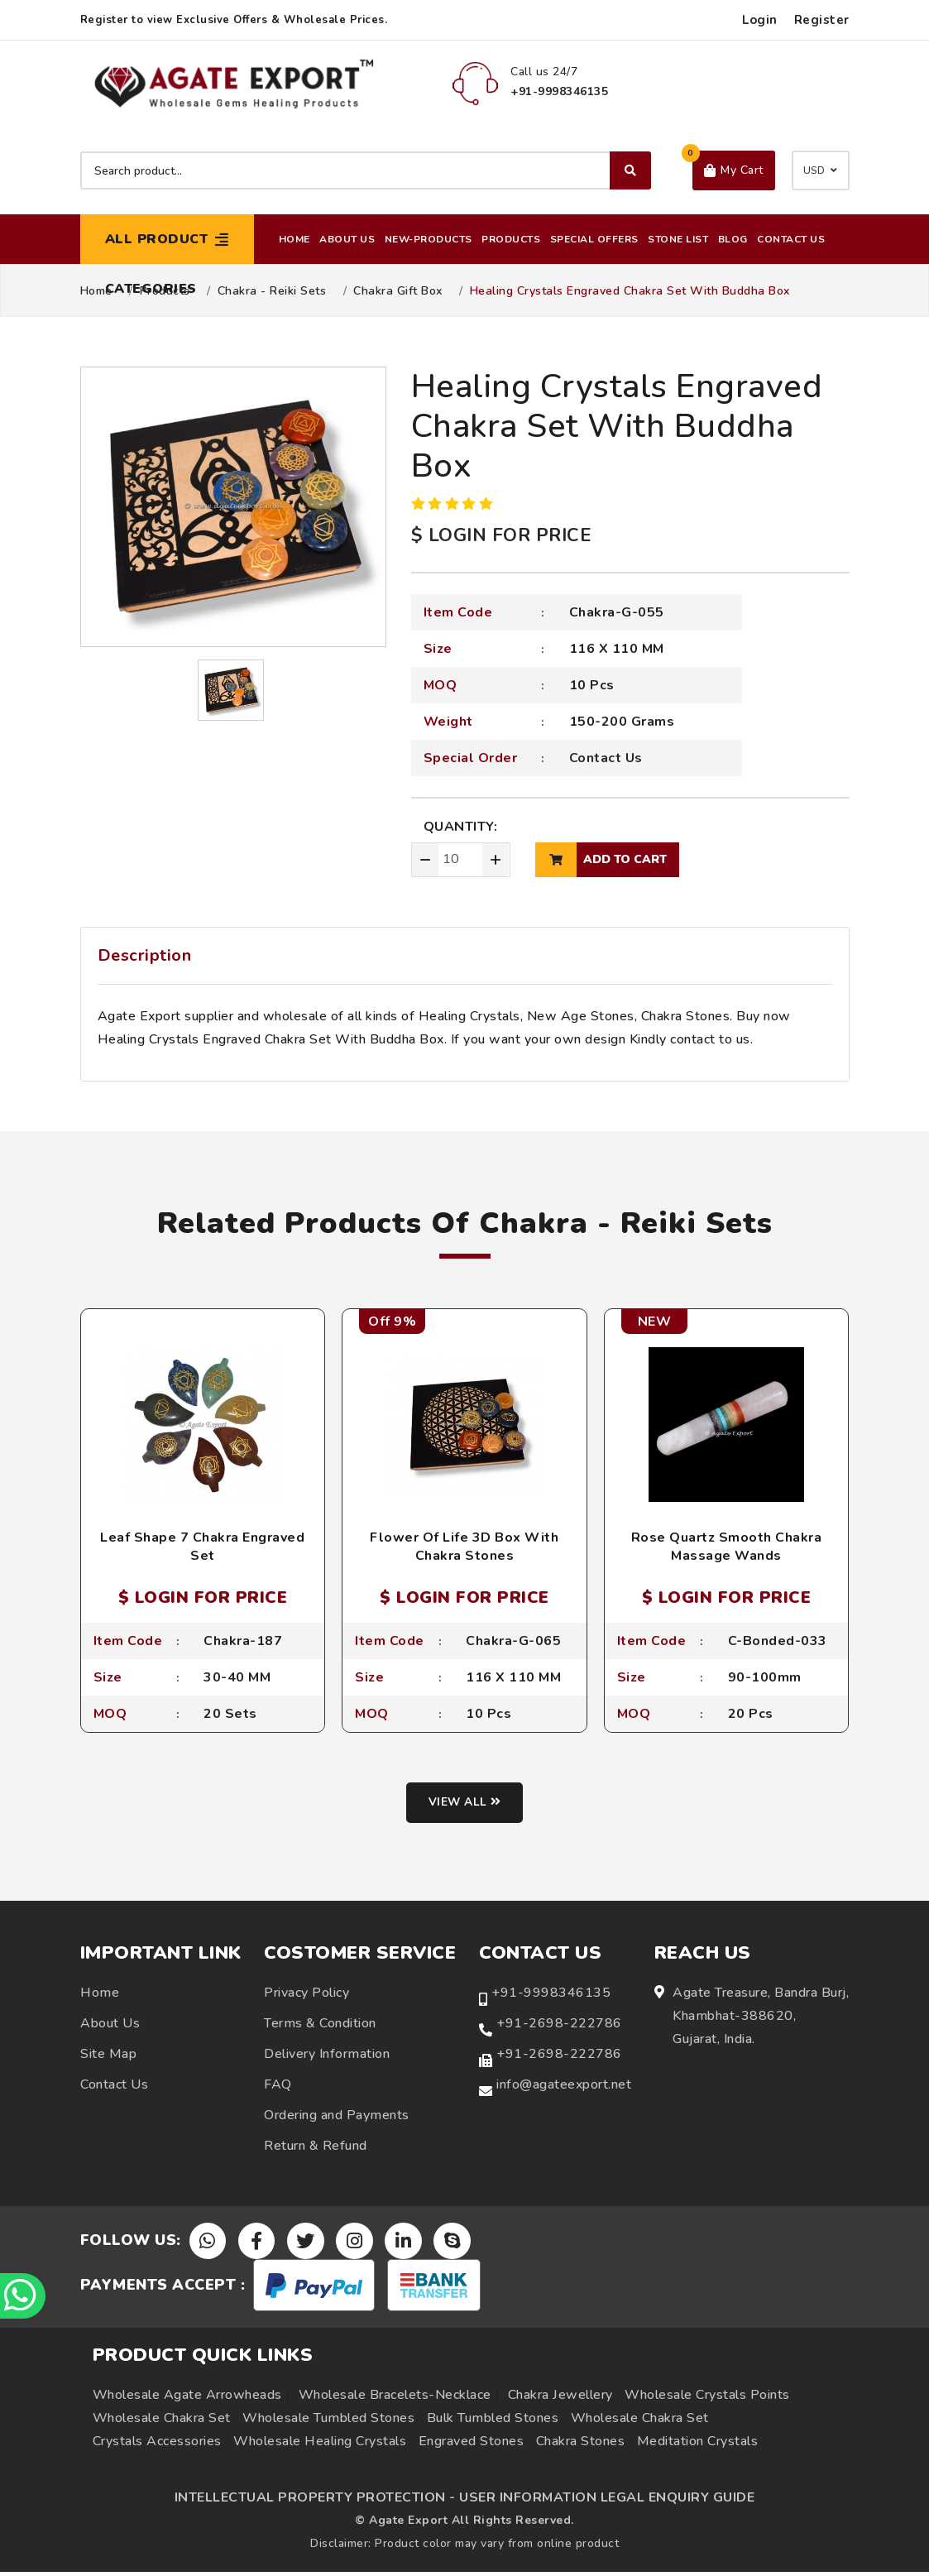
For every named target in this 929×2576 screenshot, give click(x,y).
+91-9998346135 (551, 1995)
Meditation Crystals (698, 2445)
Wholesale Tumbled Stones (328, 2422)
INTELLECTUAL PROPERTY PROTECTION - (315, 2501)
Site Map (108, 2056)
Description (145, 955)
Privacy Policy (306, 1995)
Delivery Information (327, 2056)
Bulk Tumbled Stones (493, 2422)
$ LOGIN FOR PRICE (501, 535)
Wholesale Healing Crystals (319, 2445)
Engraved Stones (471, 2445)
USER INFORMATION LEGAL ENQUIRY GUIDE (606, 2501)
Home (294, 239)
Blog (733, 239)
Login (760, 20)
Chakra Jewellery (560, 2399)
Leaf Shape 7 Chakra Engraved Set (202, 1546)
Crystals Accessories (157, 2445)
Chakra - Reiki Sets (272, 291)
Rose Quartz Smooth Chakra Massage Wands (726, 1546)
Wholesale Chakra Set (162, 2422)
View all (464, 1805)
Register (822, 20)
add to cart (601, 859)
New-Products (428, 239)
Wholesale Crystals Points (707, 2399)
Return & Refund (315, 2148)
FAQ (278, 2087)
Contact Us (791, 239)
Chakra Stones (580, 2445)
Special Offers (594, 239)
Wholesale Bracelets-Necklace (395, 2399)
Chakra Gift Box (398, 291)
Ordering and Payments (336, 2117)
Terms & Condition (320, 2026)
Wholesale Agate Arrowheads (187, 2399)
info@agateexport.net (563, 2087)
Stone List (678, 239)
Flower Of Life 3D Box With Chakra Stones (464, 1546)
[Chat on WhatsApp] (25, 2294)
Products (510, 239)
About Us (347, 239)
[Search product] (365, 170)
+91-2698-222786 (559, 2026)
